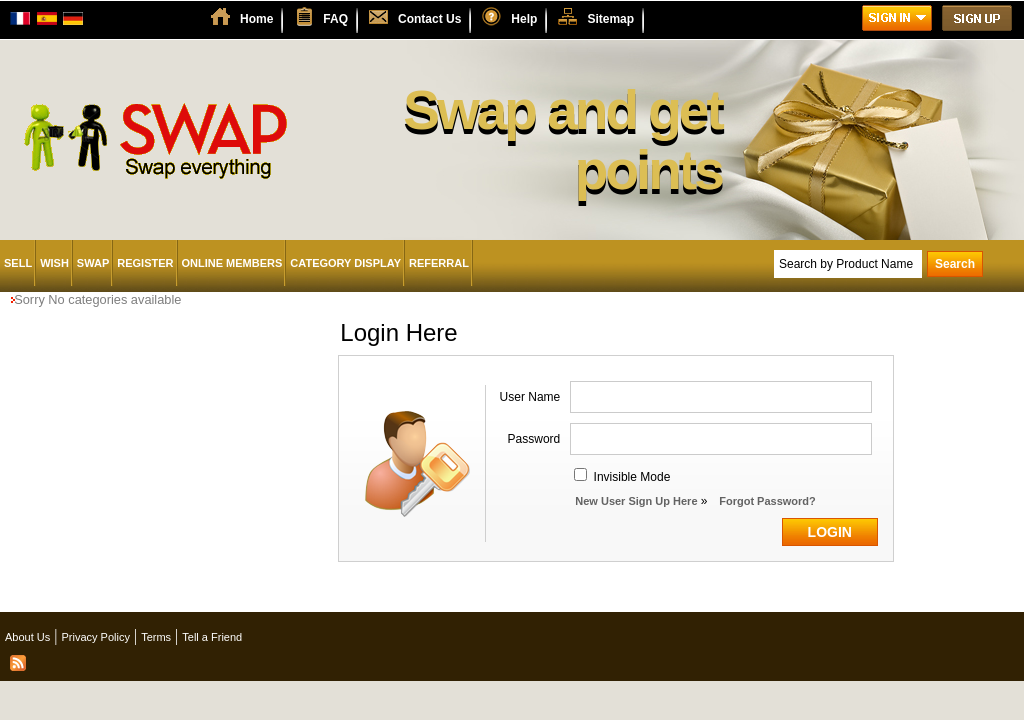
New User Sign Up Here (636, 501)
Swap (93, 263)
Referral (439, 263)
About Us (27, 637)
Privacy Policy (95, 637)
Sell (18, 263)
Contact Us (429, 19)
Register (145, 263)
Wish (54, 263)
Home (256, 19)
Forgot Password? (767, 501)
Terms (156, 637)
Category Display (345, 263)
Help (524, 19)
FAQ (335, 19)
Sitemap (610, 19)
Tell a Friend (212, 637)
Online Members (232, 263)
